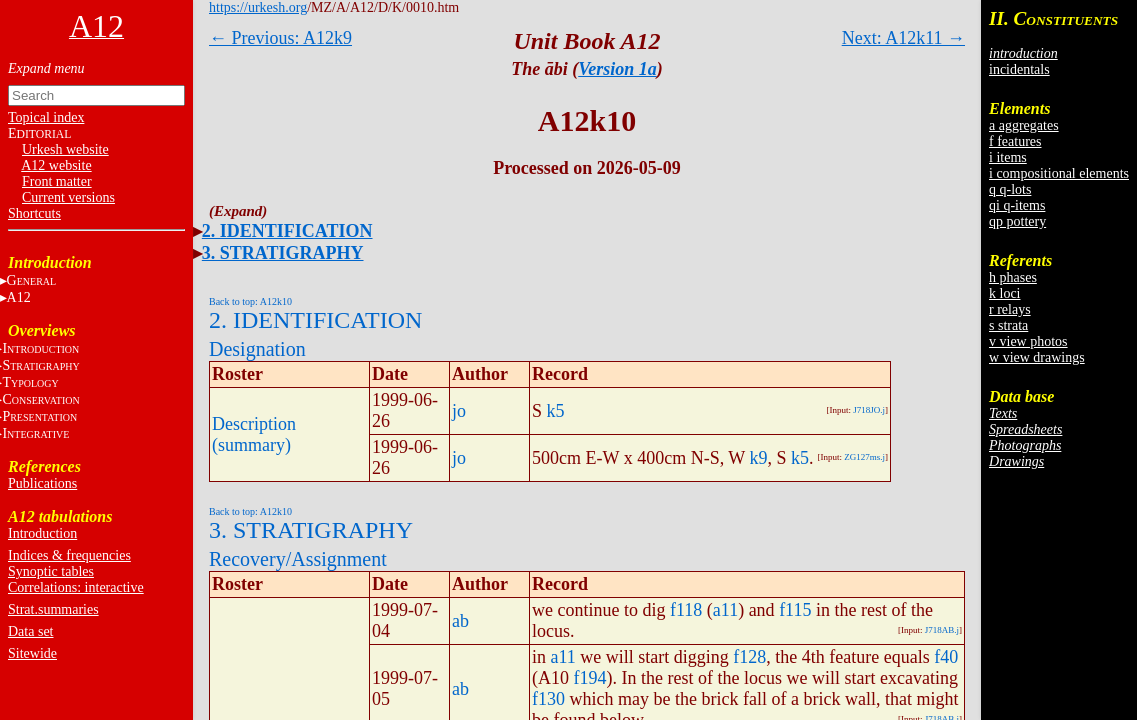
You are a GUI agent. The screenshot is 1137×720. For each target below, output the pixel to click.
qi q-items (1017, 205)
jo (459, 411)
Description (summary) (254, 434)
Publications (42, 483)
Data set (30, 631)
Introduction (42, 533)
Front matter (57, 181)
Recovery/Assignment (298, 559)
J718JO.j (869, 410)
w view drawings (1037, 357)
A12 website (56, 165)
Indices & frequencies (69, 555)
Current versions (68, 197)
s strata (1008, 325)
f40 (946, 657)
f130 (548, 699)
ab (460, 621)
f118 (686, 610)
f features (1015, 141)
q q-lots (1010, 189)
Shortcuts (34, 213)
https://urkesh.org (258, 7)
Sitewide (32, 653)
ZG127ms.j (864, 457)
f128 (749, 657)
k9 (758, 458)
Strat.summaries (53, 609)
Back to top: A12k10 (250, 301)
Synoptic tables (51, 571)
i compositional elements (1059, 173)
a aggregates (1024, 125)
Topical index (46, 117)
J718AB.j (942, 630)
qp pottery (1017, 221)
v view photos (1028, 341)
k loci (1005, 293)
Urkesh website (65, 149)
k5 (556, 411)
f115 (795, 610)
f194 (590, 678)
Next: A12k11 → (903, 38)
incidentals (1019, 69)
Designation (257, 349)
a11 (725, 610)
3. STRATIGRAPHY (283, 253)
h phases (1013, 277)
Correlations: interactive (76, 587)
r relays (1010, 309)
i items (1008, 157)
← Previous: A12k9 (280, 38)
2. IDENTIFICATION (287, 231)
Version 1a (617, 69)
